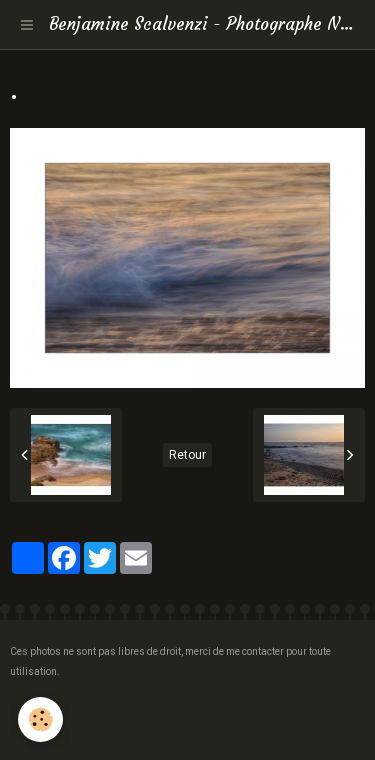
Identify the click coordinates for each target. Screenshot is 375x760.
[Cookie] (40, 719)
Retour (187, 455)
